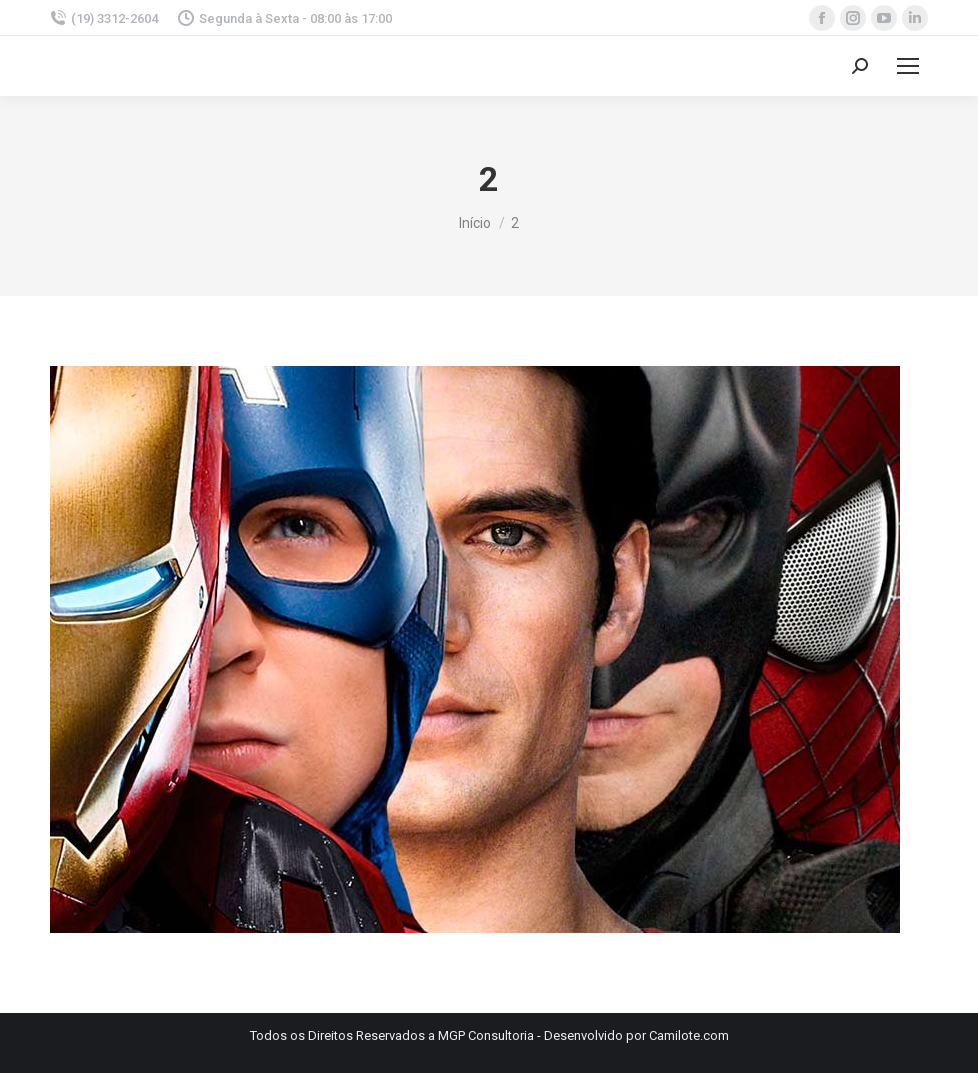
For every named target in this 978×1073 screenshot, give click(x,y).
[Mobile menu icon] (908, 66)
